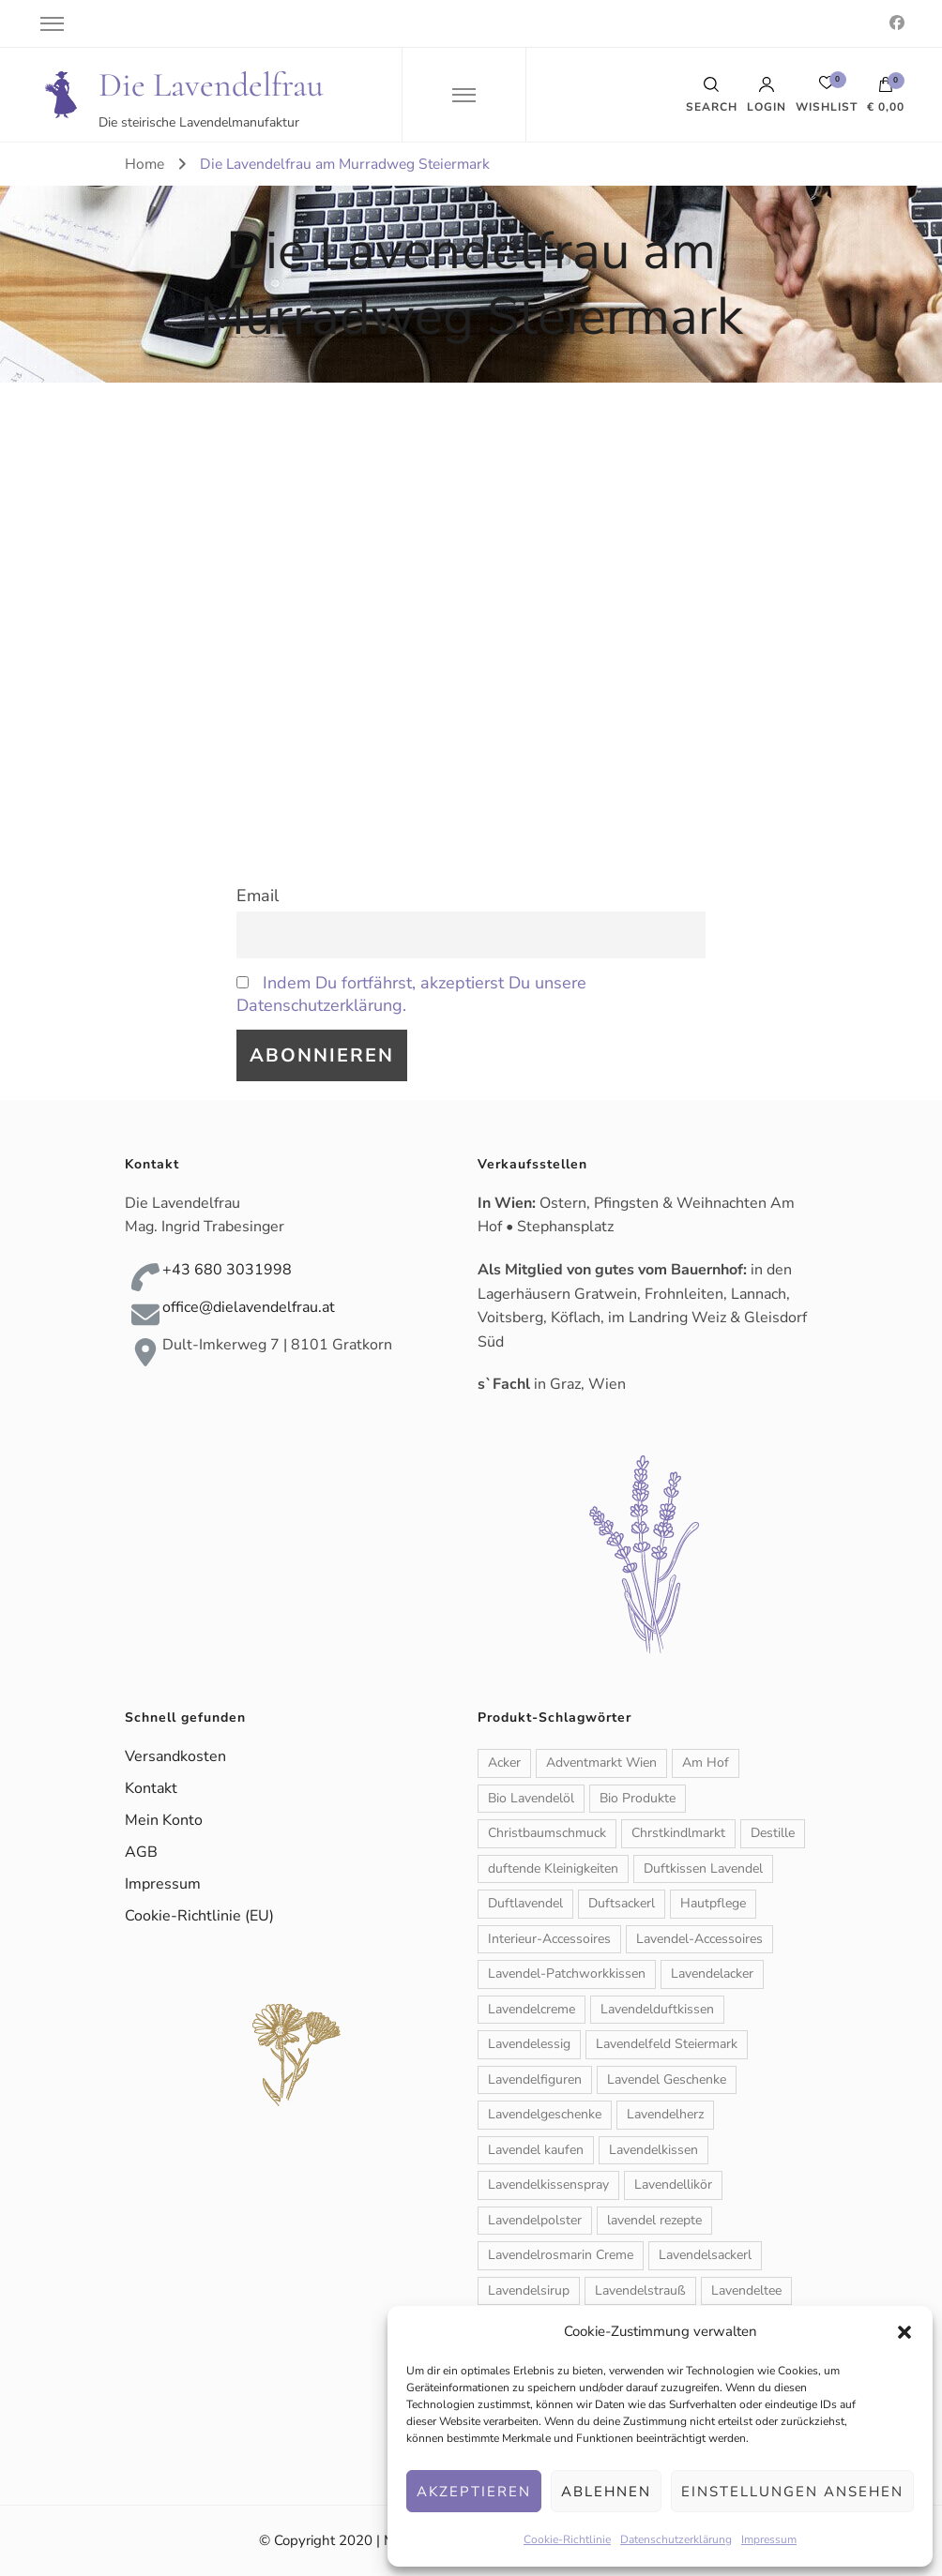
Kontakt (151, 1788)
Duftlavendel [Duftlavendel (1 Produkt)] (525, 1903)
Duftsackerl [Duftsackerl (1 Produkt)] (621, 1903)
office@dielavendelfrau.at (248, 1307)
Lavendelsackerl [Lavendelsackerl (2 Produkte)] (705, 2255)
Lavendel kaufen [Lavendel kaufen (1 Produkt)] (536, 2150)
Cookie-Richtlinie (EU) (199, 1916)
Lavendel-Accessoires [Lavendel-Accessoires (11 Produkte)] (699, 1939)
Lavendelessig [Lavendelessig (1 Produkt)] (529, 2044)
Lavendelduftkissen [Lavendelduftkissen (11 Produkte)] (657, 2009)
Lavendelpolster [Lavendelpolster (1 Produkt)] (535, 2220)
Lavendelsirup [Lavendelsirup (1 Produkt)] (529, 2290)
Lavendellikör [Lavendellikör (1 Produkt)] (673, 2184)
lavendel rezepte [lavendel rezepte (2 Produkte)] (654, 2220)
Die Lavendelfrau (211, 85)
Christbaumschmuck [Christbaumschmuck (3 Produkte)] (547, 1833)
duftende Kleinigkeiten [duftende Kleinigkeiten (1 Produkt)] (553, 1868)
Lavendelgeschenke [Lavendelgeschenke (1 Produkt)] (544, 2114)
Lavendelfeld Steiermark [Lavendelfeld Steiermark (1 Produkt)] (666, 2044)
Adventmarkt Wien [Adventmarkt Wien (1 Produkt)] (601, 1762)
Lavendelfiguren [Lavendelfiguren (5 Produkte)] (535, 2079)
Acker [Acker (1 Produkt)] (504, 1762)
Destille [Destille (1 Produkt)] (773, 1833)
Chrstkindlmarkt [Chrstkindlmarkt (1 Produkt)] (678, 1833)
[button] (904, 2332)
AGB (141, 1852)
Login (766, 95)
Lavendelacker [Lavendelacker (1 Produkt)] (712, 1973)
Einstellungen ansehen (792, 2491)
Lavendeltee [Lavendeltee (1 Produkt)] (746, 2290)
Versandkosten (175, 1756)
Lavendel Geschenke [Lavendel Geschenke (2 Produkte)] (666, 2079)
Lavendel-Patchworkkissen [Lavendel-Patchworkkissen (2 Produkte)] (567, 1973)
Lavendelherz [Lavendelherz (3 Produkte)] (665, 2114)
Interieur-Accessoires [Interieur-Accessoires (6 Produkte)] (549, 1939)
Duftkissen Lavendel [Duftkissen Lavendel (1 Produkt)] (703, 1868)
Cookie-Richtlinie (567, 2539)
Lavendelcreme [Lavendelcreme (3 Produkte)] (531, 2009)
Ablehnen (606, 2491)
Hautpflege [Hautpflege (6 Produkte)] (713, 1903)
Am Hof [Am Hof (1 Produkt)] (705, 1762)
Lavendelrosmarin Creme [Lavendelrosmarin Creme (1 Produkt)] (560, 2255)
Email (257, 895)
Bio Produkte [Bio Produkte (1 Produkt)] (638, 1798)
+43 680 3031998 (227, 1269)
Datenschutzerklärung (676, 2539)
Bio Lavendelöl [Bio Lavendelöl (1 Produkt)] (531, 1798)
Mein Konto (164, 1820)
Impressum (769, 2539)
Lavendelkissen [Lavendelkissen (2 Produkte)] (653, 2150)
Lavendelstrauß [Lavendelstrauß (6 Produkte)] (640, 2290)
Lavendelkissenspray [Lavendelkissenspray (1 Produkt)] (548, 2184)
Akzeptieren (474, 2491)
